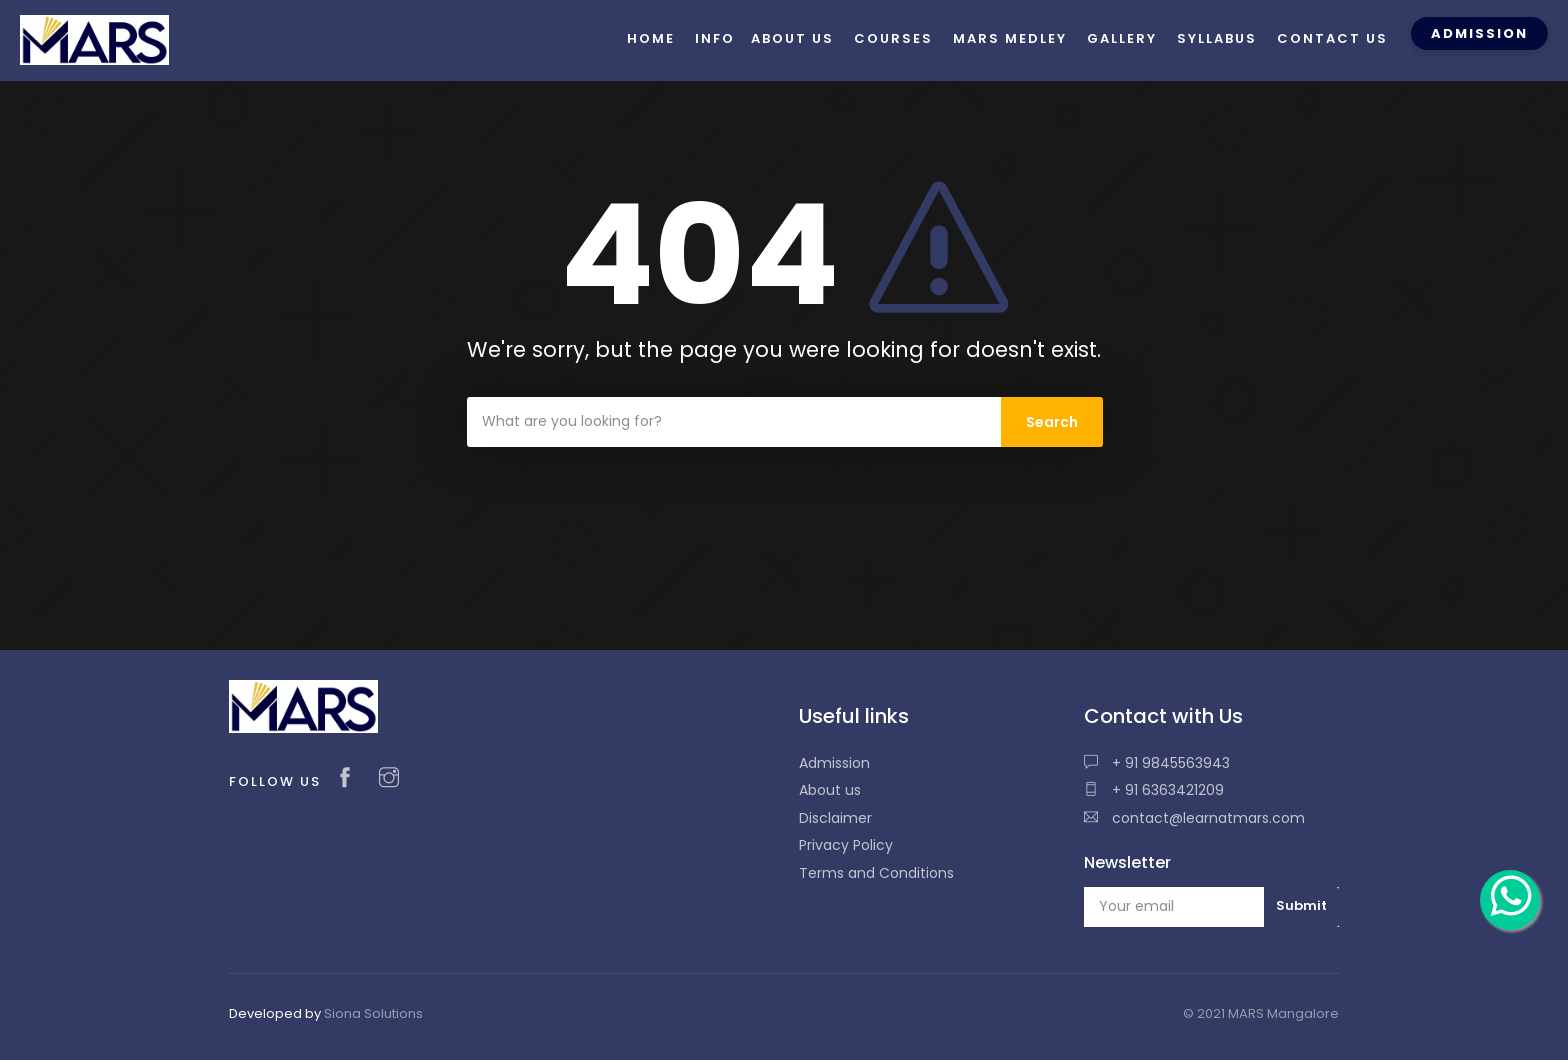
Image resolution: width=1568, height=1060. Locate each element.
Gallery (1122, 38)
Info (715, 38)
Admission (834, 763)
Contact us (1332, 38)
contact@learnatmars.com (1194, 818)
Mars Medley (1010, 38)
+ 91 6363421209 (1154, 790)
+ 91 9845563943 (1157, 763)
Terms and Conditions (876, 873)
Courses (893, 38)
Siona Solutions (373, 1013)
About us (830, 790)
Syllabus (1217, 38)
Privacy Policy (846, 845)
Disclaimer (835, 818)
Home (651, 38)
